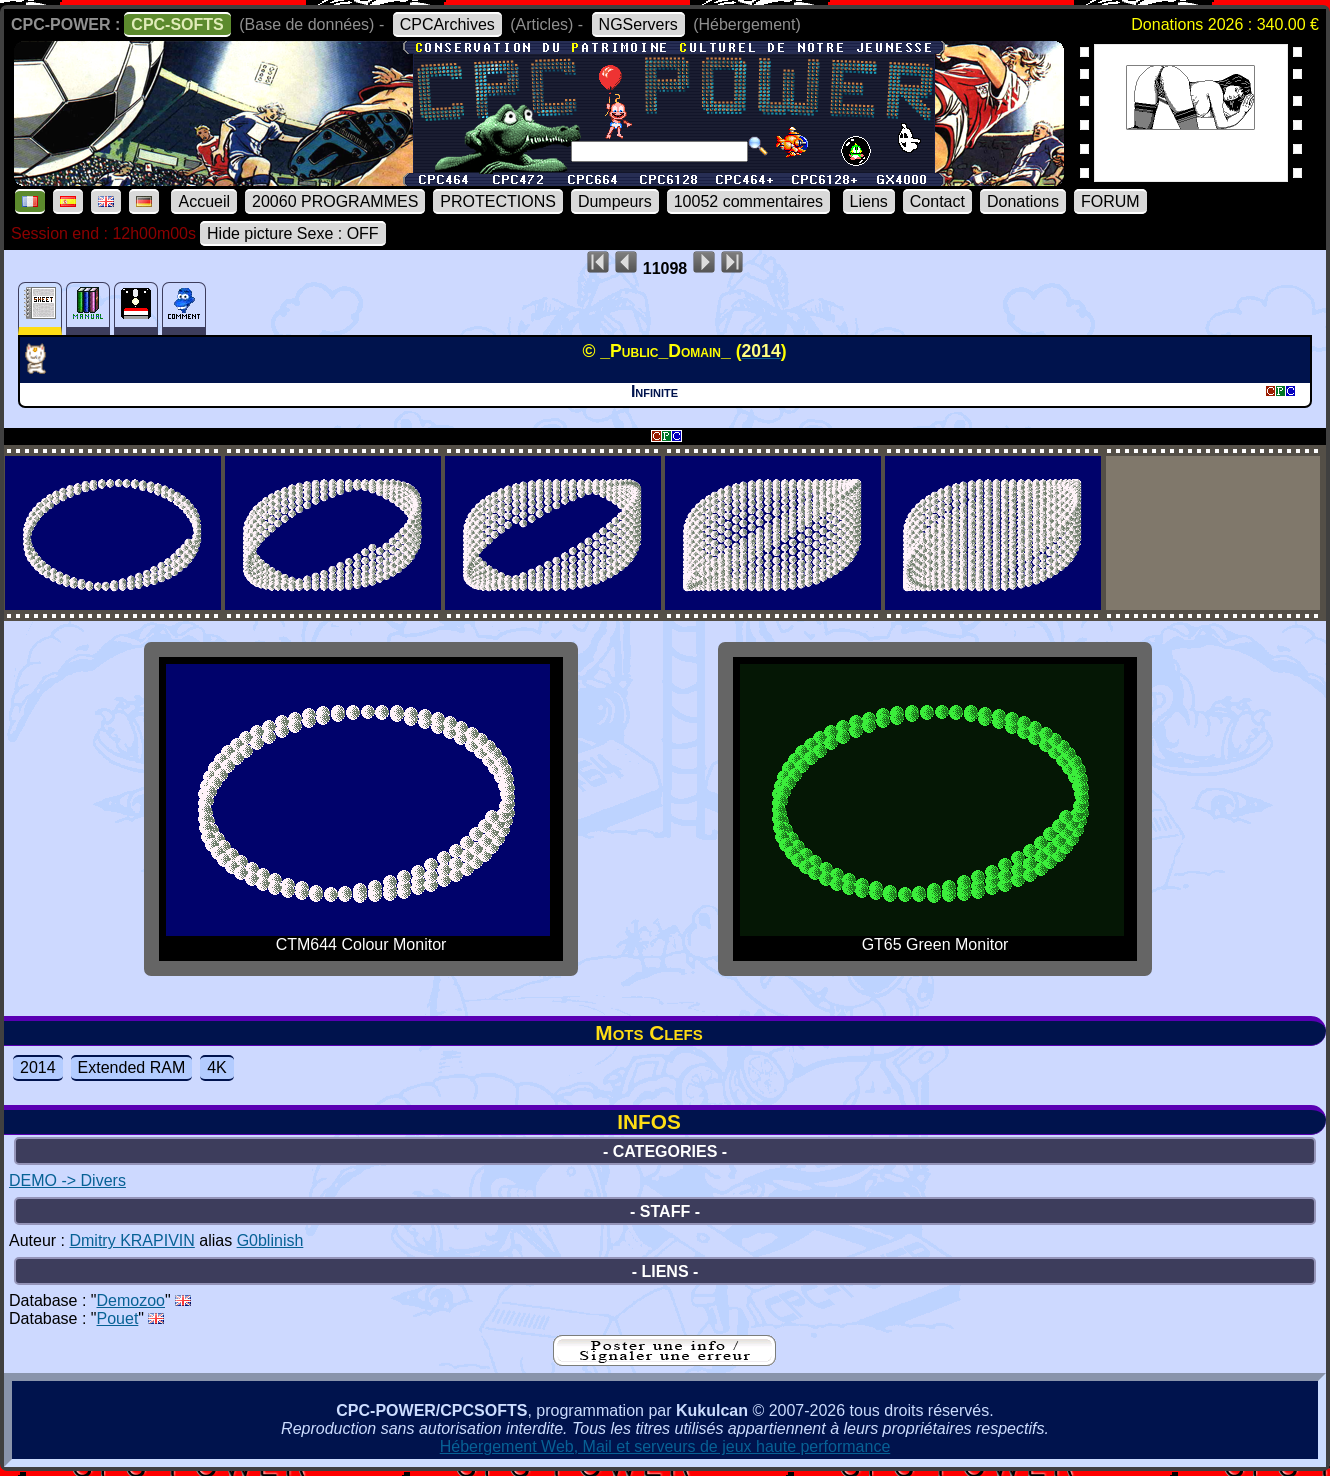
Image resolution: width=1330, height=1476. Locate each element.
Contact (937, 201)
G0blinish (270, 1240)
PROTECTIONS (498, 201)
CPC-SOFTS (177, 24)
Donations (1023, 201)
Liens (869, 201)
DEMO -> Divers (67, 1180)
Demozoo (131, 1300)
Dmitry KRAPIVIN (131, 1240)
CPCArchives (447, 24)
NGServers (638, 24)
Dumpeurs (615, 201)
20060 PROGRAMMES (335, 201)
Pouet (118, 1318)
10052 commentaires (748, 201)
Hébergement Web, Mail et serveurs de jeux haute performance (665, 1446)
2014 (38, 1067)
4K (217, 1067)
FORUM (1110, 201)
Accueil (204, 201)
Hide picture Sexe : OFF (293, 233)
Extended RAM (132, 1067)
